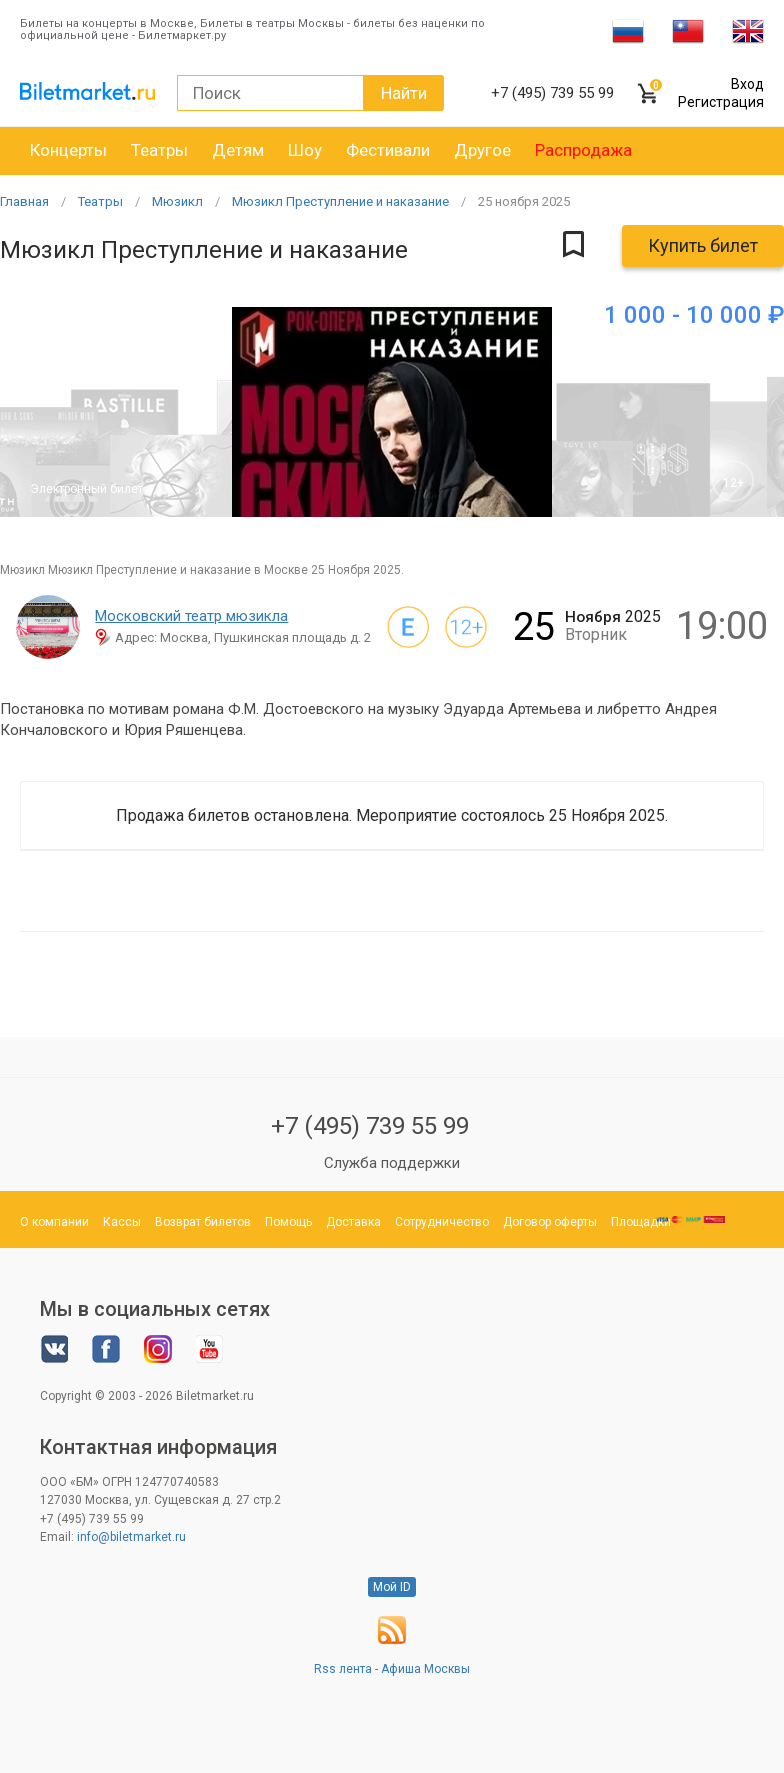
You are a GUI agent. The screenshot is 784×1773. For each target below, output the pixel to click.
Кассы (122, 1222)
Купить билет (703, 245)
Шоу (305, 150)
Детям (238, 150)
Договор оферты (550, 1222)
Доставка (353, 1222)
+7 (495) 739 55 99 (370, 1126)
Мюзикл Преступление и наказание (340, 201)
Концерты (68, 150)
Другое (482, 150)
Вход (747, 84)
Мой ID (392, 1587)
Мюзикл (177, 201)
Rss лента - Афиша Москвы (392, 1669)
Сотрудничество (442, 1222)
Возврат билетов (203, 1222)
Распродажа (583, 150)
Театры (159, 150)
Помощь (288, 1222)
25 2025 (524, 201)
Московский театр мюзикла (191, 616)
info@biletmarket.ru (131, 1537)
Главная (24, 201)
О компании (54, 1222)
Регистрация (721, 102)
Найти (404, 93)
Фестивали (388, 150)
